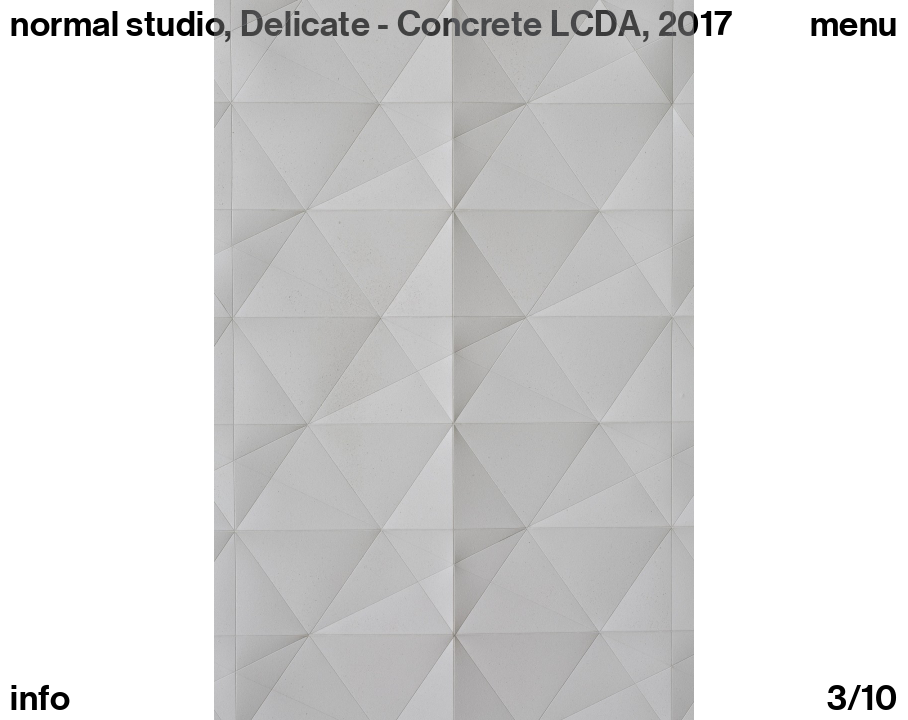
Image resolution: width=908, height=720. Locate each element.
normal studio (117, 24)
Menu (854, 24)
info (40, 698)
